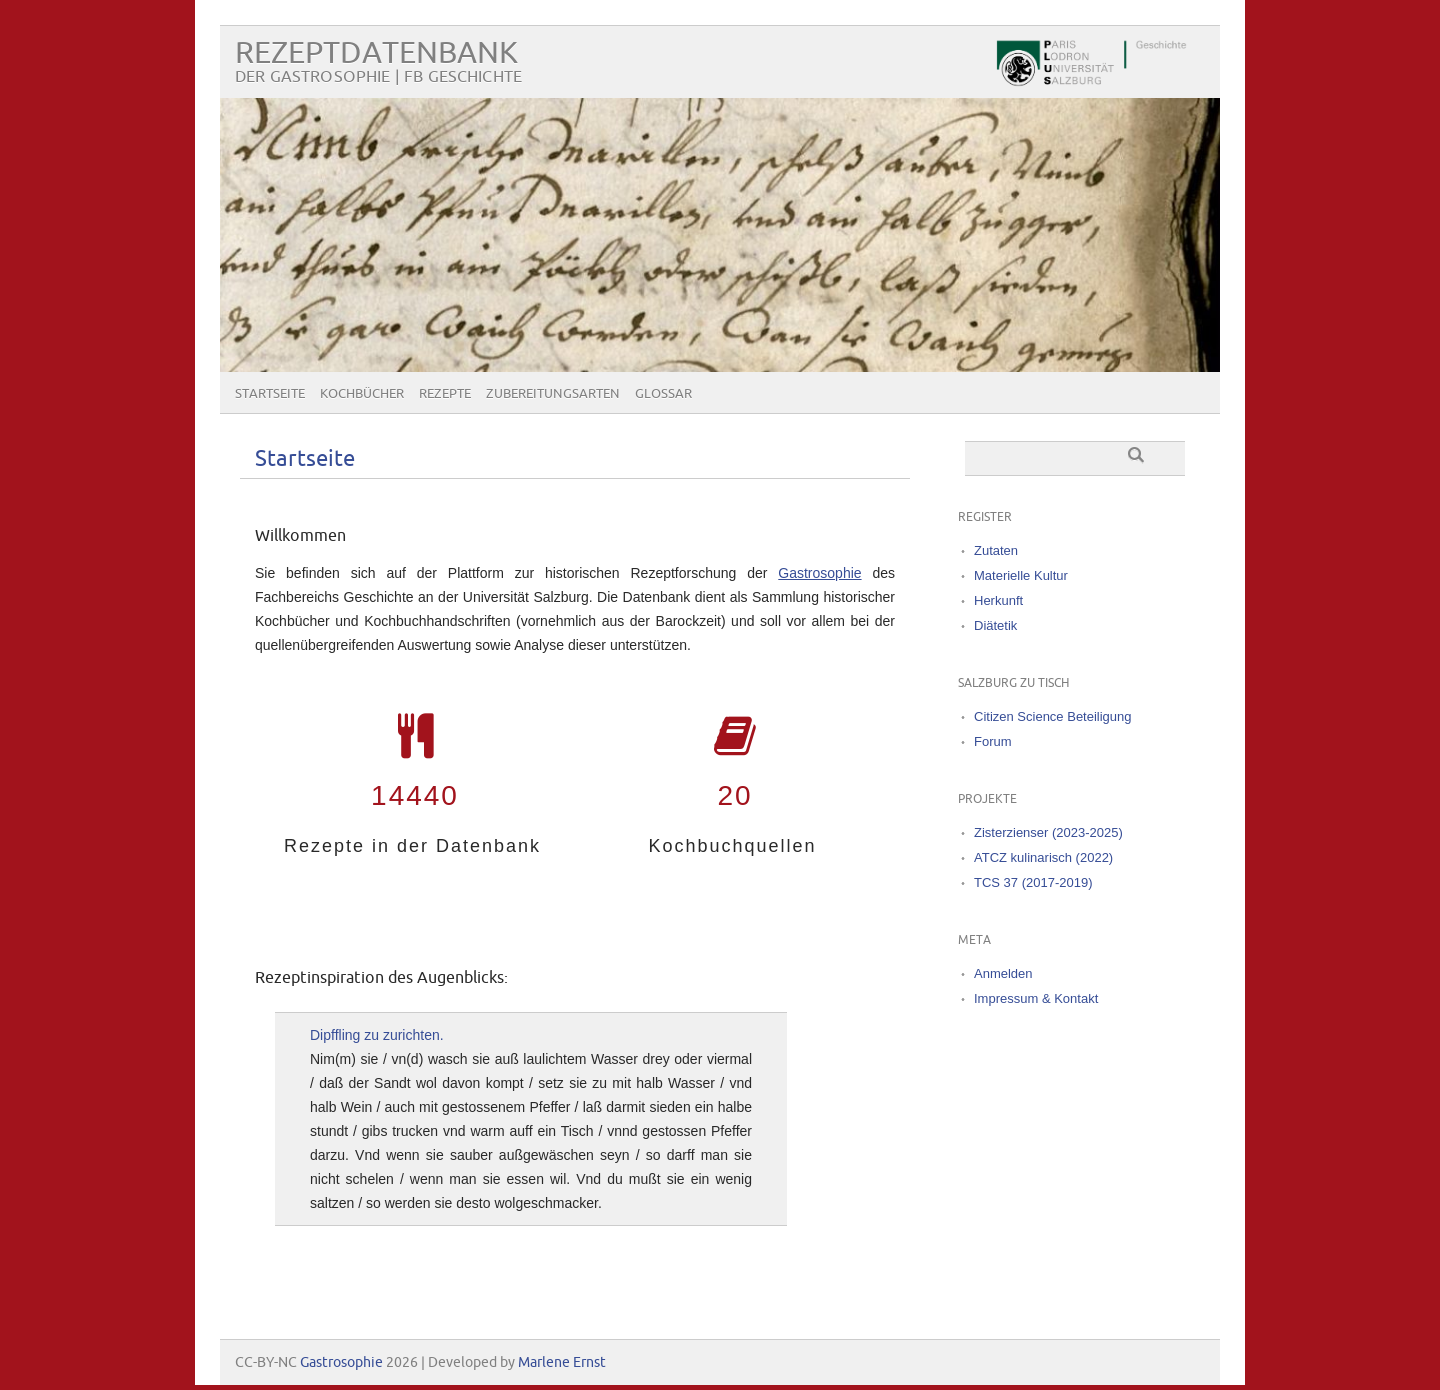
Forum (993, 741)
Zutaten (996, 550)
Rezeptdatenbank (376, 53)
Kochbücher (362, 394)
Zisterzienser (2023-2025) (1048, 832)
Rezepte (445, 394)
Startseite (270, 394)
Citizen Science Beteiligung (1053, 716)
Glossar (663, 394)
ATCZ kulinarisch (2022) (1043, 857)
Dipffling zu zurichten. (377, 1035)
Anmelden (1003, 973)
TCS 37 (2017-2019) (1033, 882)
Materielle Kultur (1021, 575)
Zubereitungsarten (553, 394)
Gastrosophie (819, 573)
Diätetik (995, 625)
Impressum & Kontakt (1036, 998)
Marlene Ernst (562, 1362)
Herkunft (998, 600)
